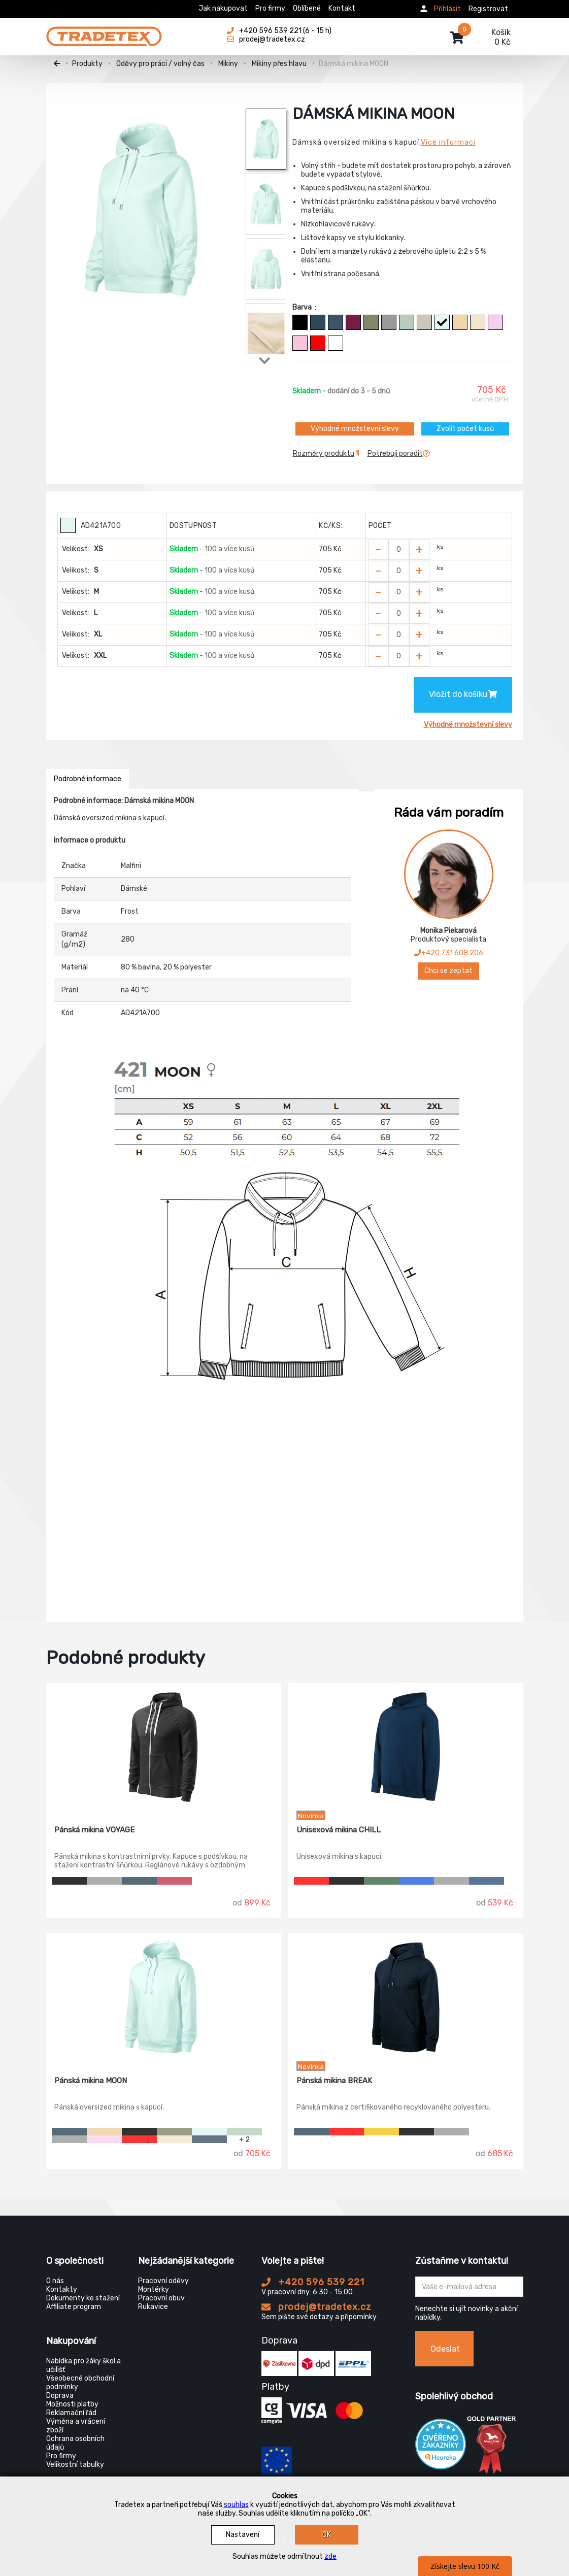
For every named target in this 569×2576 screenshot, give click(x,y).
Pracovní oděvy (163, 2281)
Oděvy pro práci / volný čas (160, 63)
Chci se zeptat (448, 970)
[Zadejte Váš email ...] (469, 2287)
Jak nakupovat (223, 8)
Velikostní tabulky (75, 2464)
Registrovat (488, 9)
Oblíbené (307, 8)
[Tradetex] (104, 31)
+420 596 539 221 (312, 2282)
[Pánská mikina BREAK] (406, 1997)
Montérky (153, 2289)
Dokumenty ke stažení (83, 2298)
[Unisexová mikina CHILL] (406, 1746)
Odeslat (445, 2349)
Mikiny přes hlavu (279, 63)
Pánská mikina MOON (90, 2080)
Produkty (87, 63)
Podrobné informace (87, 779)
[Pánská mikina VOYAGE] (164, 1746)
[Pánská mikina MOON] (164, 1997)
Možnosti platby (72, 2404)
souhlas (236, 2504)
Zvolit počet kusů (465, 428)
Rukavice (153, 2306)
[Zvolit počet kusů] (399, 550)
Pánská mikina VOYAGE (94, 1829)
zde (330, 2556)
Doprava (60, 2395)
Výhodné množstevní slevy (355, 428)
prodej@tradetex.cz (316, 2307)
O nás (55, 2281)
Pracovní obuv (161, 2298)
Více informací (448, 142)
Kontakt (341, 8)
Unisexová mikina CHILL (338, 1829)
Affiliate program (73, 2306)
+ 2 (244, 2139)
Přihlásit (447, 9)
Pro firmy (270, 8)
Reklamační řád (71, 2412)
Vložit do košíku (463, 694)
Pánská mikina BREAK (334, 2080)
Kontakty (61, 2289)
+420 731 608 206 (448, 953)
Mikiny (228, 63)
